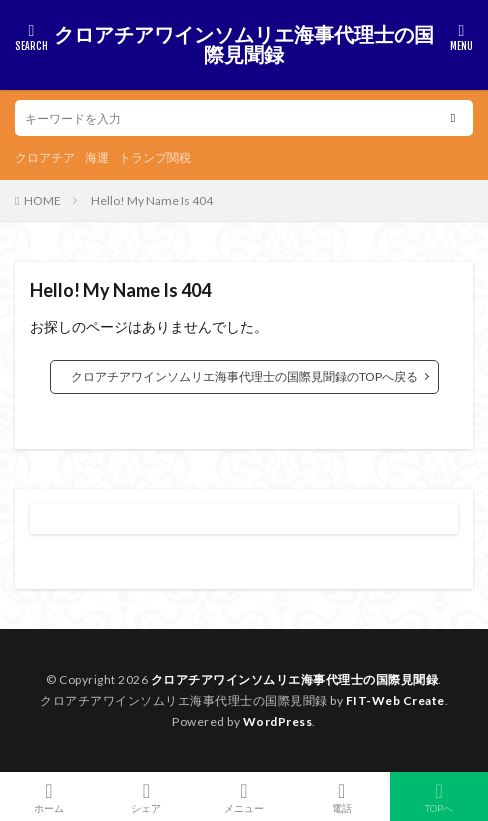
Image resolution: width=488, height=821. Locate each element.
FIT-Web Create (395, 700)
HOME (42, 200)
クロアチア (45, 157)
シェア (147, 797)
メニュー (244, 796)
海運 (97, 157)
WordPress (278, 721)
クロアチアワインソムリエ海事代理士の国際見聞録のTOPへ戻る (244, 376)
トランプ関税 (155, 157)
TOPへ (439, 796)
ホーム (49, 796)
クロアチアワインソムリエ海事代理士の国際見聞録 (244, 45)
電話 (342, 796)
